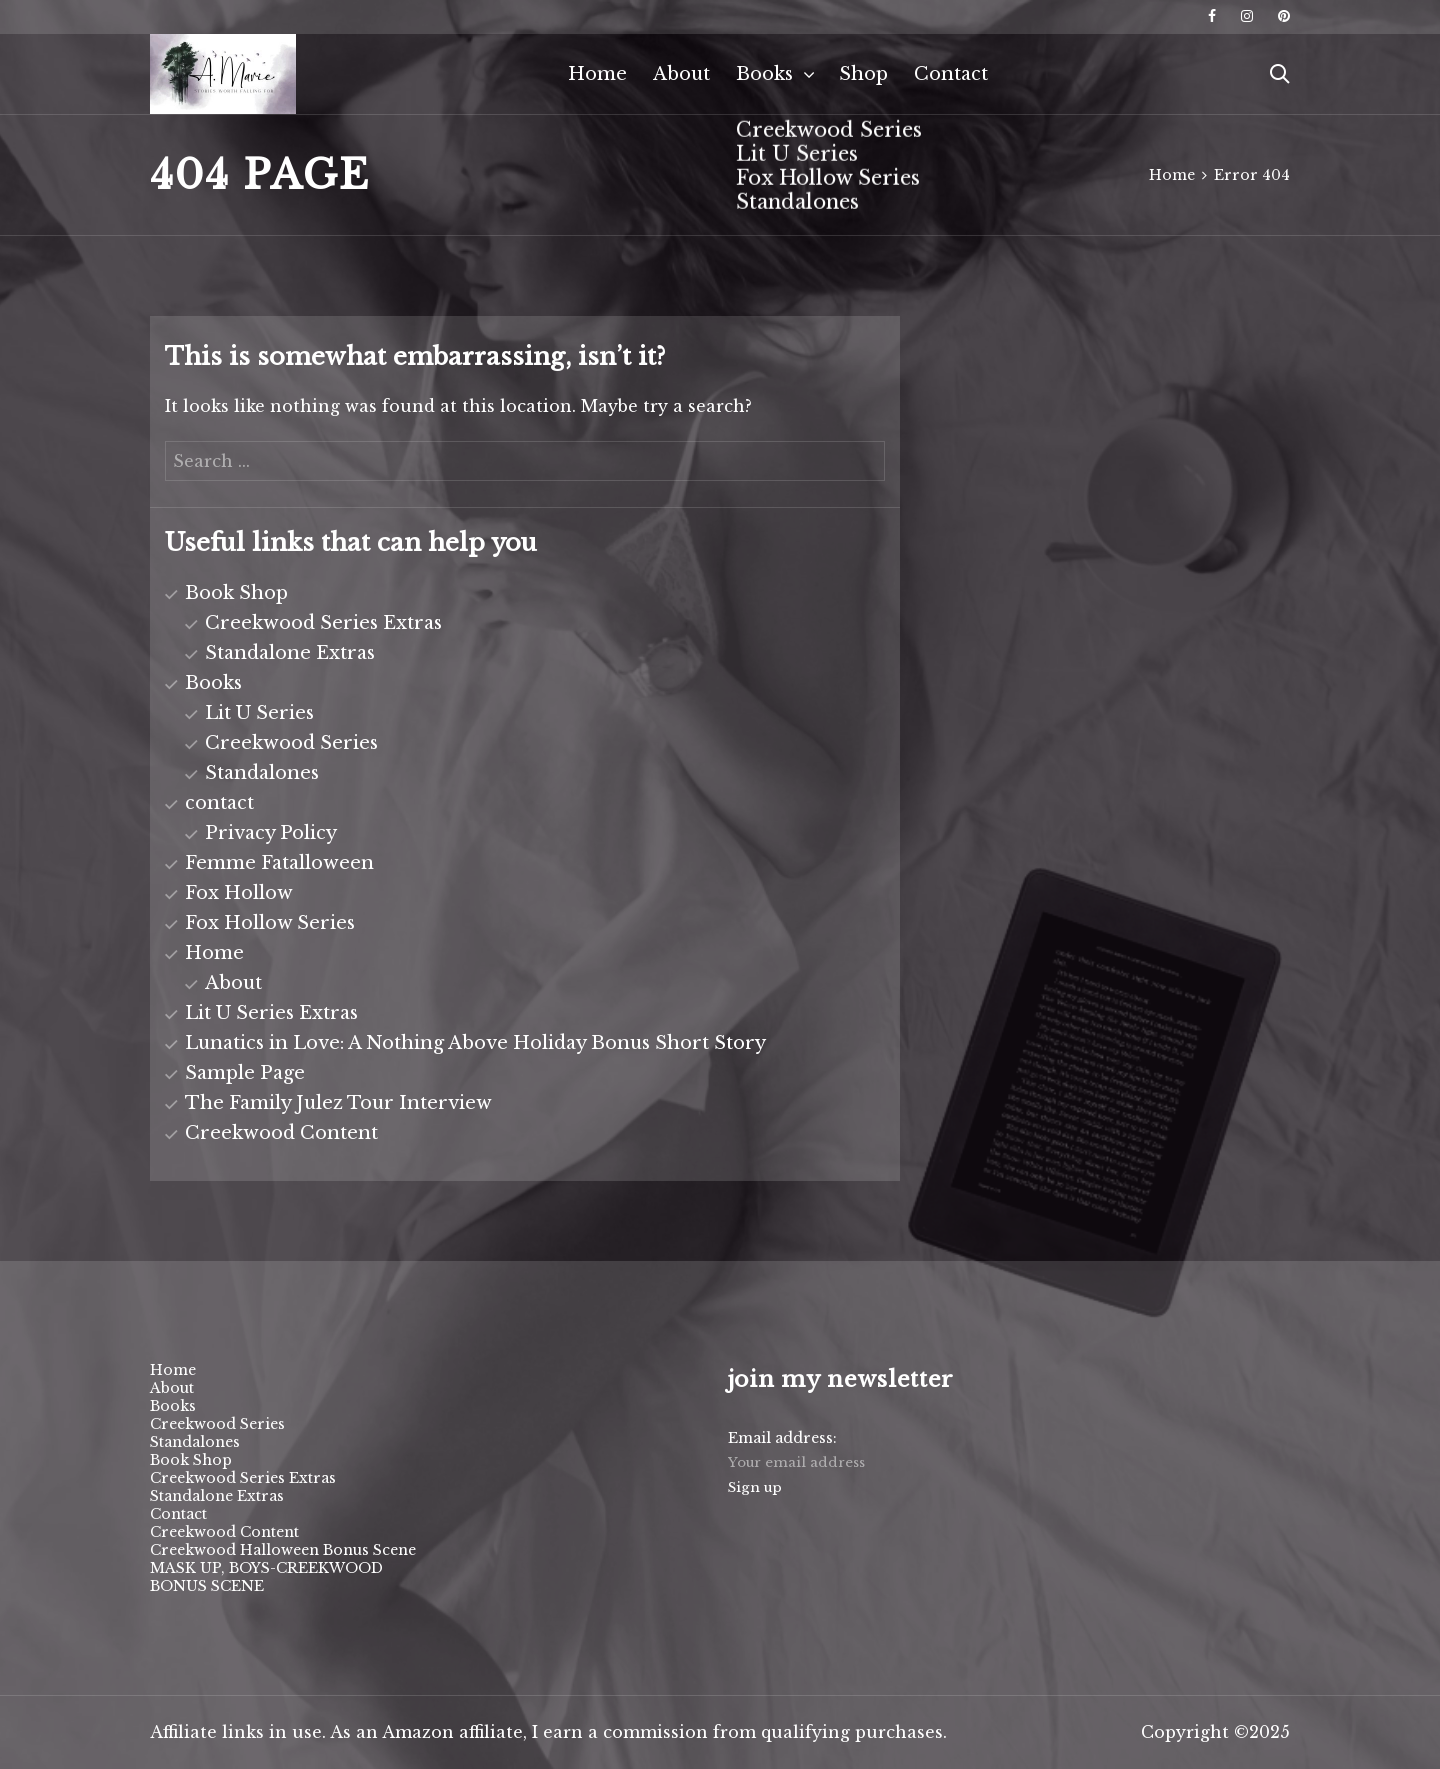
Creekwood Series (291, 743)
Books (764, 74)
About (681, 74)
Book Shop (236, 593)
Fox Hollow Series (270, 923)
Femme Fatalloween (279, 863)
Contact (951, 74)
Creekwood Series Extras (323, 623)
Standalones (262, 773)
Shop (863, 74)
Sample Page (245, 1073)
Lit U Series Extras (271, 1013)
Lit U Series (259, 713)
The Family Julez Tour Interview (338, 1103)
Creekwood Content (281, 1133)
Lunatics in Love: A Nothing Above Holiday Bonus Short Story (475, 1043)
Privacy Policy (271, 833)
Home (597, 74)
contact (219, 803)
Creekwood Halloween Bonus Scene (283, 1550)
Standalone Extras (290, 653)
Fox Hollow (239, 893)
